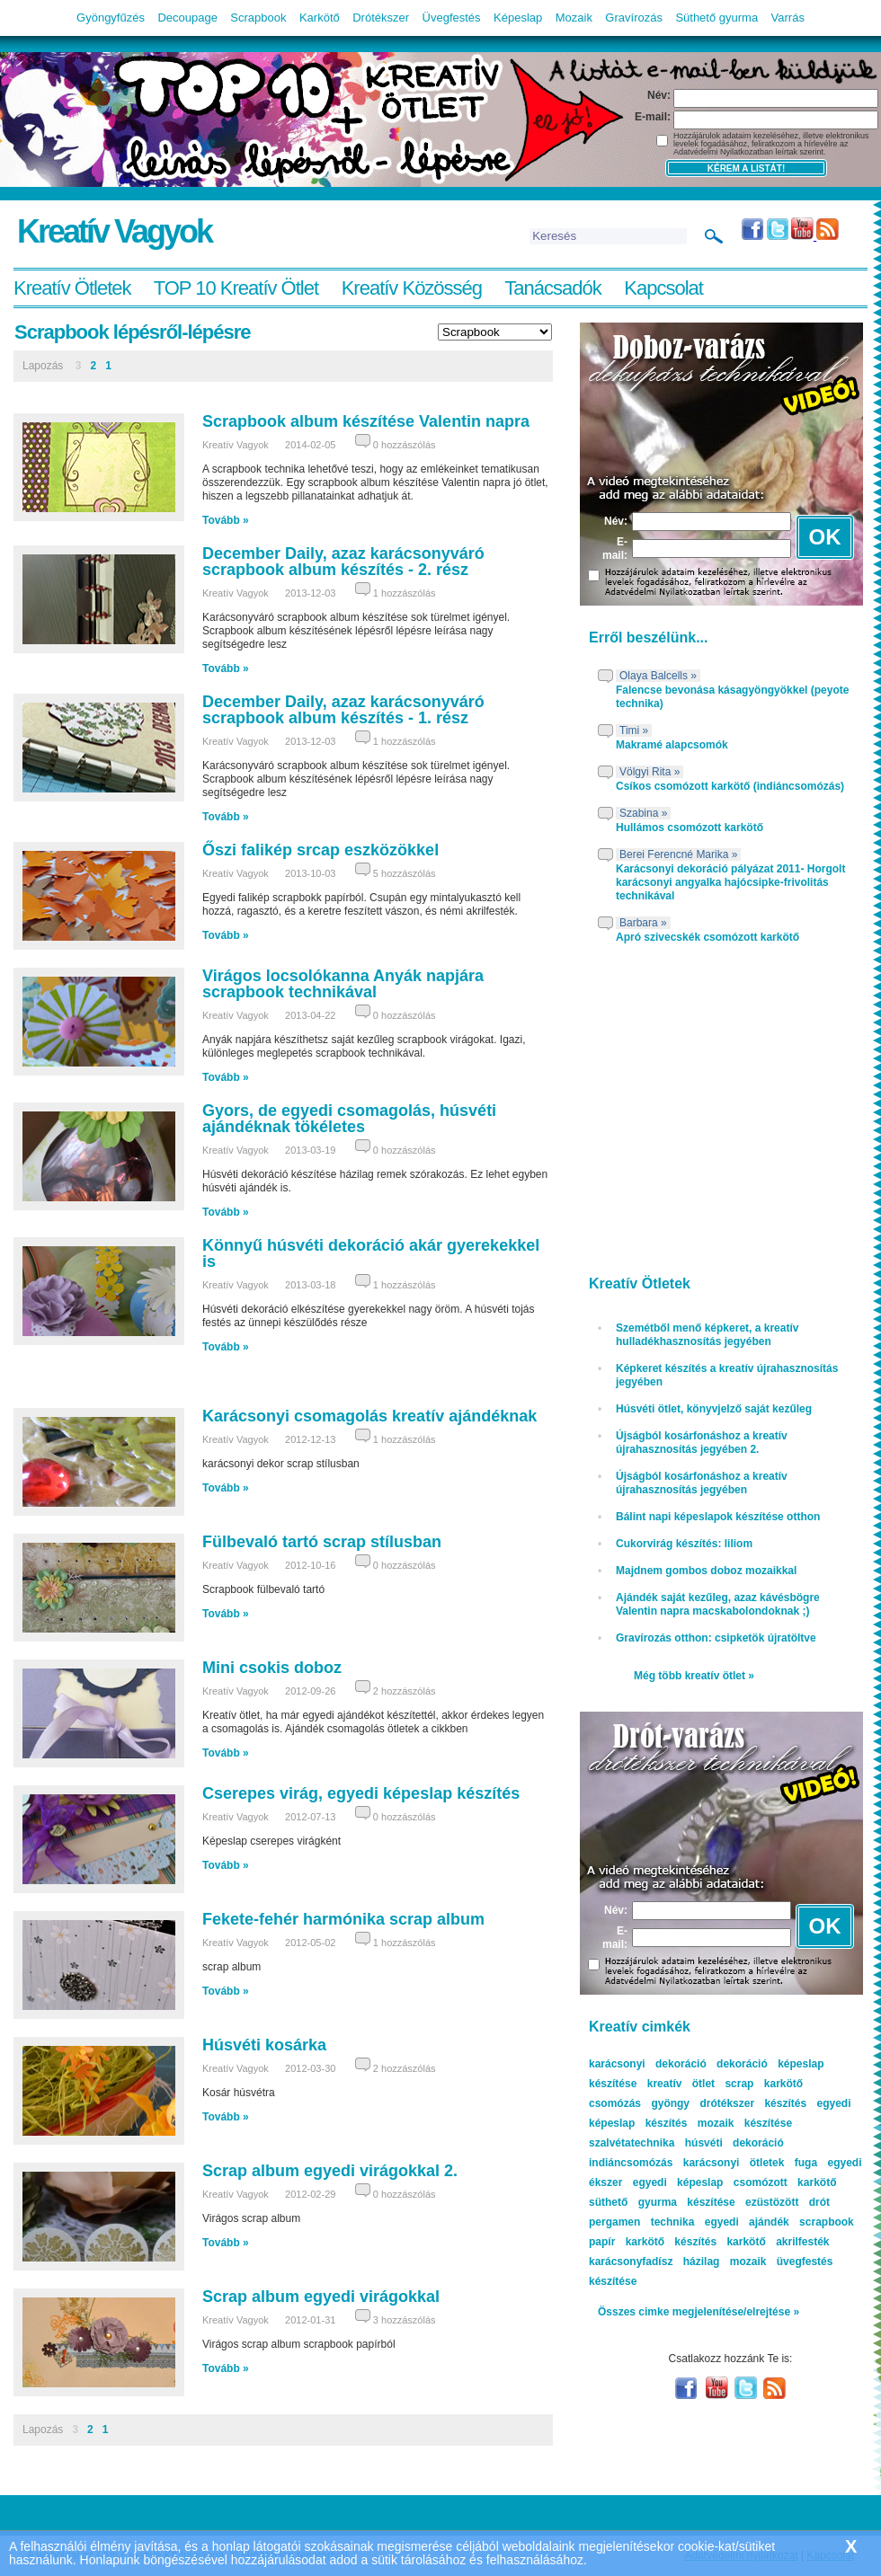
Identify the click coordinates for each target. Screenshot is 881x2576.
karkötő (745, 2241)
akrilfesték (802, 2241)
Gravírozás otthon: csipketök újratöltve (716, 1638)
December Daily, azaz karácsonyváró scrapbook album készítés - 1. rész (343, 710)
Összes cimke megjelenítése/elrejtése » (698, 2312)
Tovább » (225, 520)
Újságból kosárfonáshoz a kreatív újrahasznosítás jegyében (702, 1483)
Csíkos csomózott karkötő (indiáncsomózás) (730, 786)
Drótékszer (380, 17)
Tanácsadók (552, 288)
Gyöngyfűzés (110, 17)
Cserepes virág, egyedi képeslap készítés (361, 1793)
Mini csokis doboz (272, 1668)
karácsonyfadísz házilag (654, 2261)
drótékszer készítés (752, 2103)
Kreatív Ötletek (72, 288)
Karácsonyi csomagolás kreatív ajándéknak (369, 1416)
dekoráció (742, 2064)
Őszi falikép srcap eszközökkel (320, 850)
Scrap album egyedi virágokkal (321, 2297)
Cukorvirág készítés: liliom (684, 1543)
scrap (739, 2083)
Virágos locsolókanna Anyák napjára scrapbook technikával (343, 984)
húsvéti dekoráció (734, 2143)
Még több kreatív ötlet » (694, 1675)
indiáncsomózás (630, 2162)
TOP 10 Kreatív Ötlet (236, 288)
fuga (806, 2162)
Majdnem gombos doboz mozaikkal (706, 1570)
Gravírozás (634, 17)
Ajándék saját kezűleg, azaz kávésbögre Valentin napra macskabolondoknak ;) (718, 1604)
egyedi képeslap (678, 2182)
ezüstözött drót (787, 2202)
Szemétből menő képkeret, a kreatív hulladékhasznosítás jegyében (707, 1335)
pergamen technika (641, 2222)
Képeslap (518, 17)
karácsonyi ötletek (734, 2162)
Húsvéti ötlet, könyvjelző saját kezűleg (714, 1409)
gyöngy (670, 2103)
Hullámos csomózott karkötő (689, 827)
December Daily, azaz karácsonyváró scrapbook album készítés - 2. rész (343, 561)
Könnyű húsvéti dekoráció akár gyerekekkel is (370, 1253)
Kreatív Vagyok (114, 231)
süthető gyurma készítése (662, 2202)
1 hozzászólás (404, 593)
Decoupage (187, 17)
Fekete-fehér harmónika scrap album (343, 1919)
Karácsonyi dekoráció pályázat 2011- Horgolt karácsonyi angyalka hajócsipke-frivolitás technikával (730, 882)
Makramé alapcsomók (672, 745)
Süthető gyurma (716, 17)
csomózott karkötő (785, 2182)
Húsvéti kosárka (264, 2045)
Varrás (788, 17)
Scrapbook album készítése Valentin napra (365, 421)
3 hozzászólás (404, 2320)
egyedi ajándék (747, 2222)
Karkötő (319, 17)
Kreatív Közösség (412, 288)
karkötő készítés (671, 2241)
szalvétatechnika (631, 2143)
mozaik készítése (745, 2123)
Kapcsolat (663, 288)
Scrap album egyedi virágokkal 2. (330, 2171)
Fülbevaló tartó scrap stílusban (321, 1542)
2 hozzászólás (404, 1691)
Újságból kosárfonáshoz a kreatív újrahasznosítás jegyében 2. (702, 1443)
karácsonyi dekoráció (648, 2064)
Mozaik (574, 17)
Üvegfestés (452, 17)
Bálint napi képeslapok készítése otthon (718, 1516)
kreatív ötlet (681, 2083)
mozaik (748, 2261)
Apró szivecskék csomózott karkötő (707, 937)
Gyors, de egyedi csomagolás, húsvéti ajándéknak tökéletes (349, 1119)
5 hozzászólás (404, 873)
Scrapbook (258, 17)
